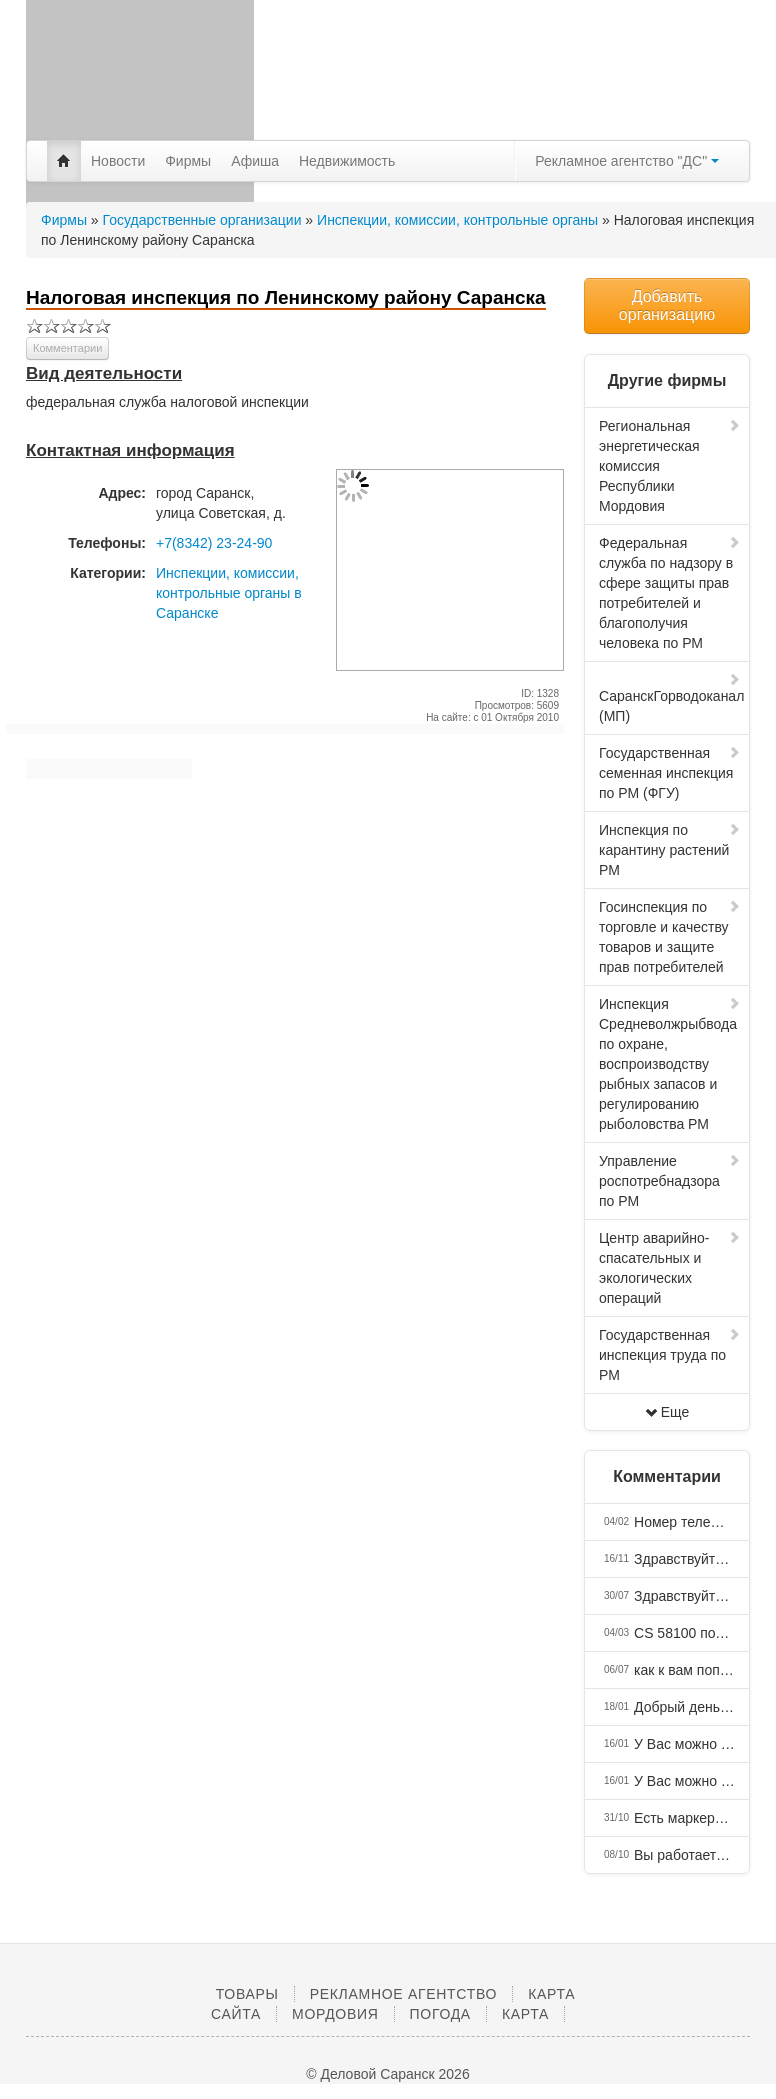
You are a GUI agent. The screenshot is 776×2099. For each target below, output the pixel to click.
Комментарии (67, 348)
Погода (440, 2014)
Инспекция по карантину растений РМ (670, 850)
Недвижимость (347, 161)
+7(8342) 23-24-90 (214, 543)
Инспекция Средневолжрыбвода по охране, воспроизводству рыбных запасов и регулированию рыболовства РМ (670, 1064)
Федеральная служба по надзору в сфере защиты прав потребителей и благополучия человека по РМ (670, 593)
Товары (247, 1994)
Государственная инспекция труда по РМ (670, 1355)
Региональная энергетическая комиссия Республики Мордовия (670, 466)
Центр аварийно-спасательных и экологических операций (670, 1268)
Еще (667, 1412)
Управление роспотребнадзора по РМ (670, 1181)
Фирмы (188, 161)
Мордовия (335, 2014)
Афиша (255, 161)
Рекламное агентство (403, 1994)
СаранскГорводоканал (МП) (671, 698)
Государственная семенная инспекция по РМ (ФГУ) (670, 773)
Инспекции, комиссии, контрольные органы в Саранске (229, 593)
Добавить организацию (667, 305)
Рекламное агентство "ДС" (627, 161)
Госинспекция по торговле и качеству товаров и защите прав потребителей (670, 937)
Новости (118, 161)
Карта (525, 2014)
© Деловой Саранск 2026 (387, 2074)
